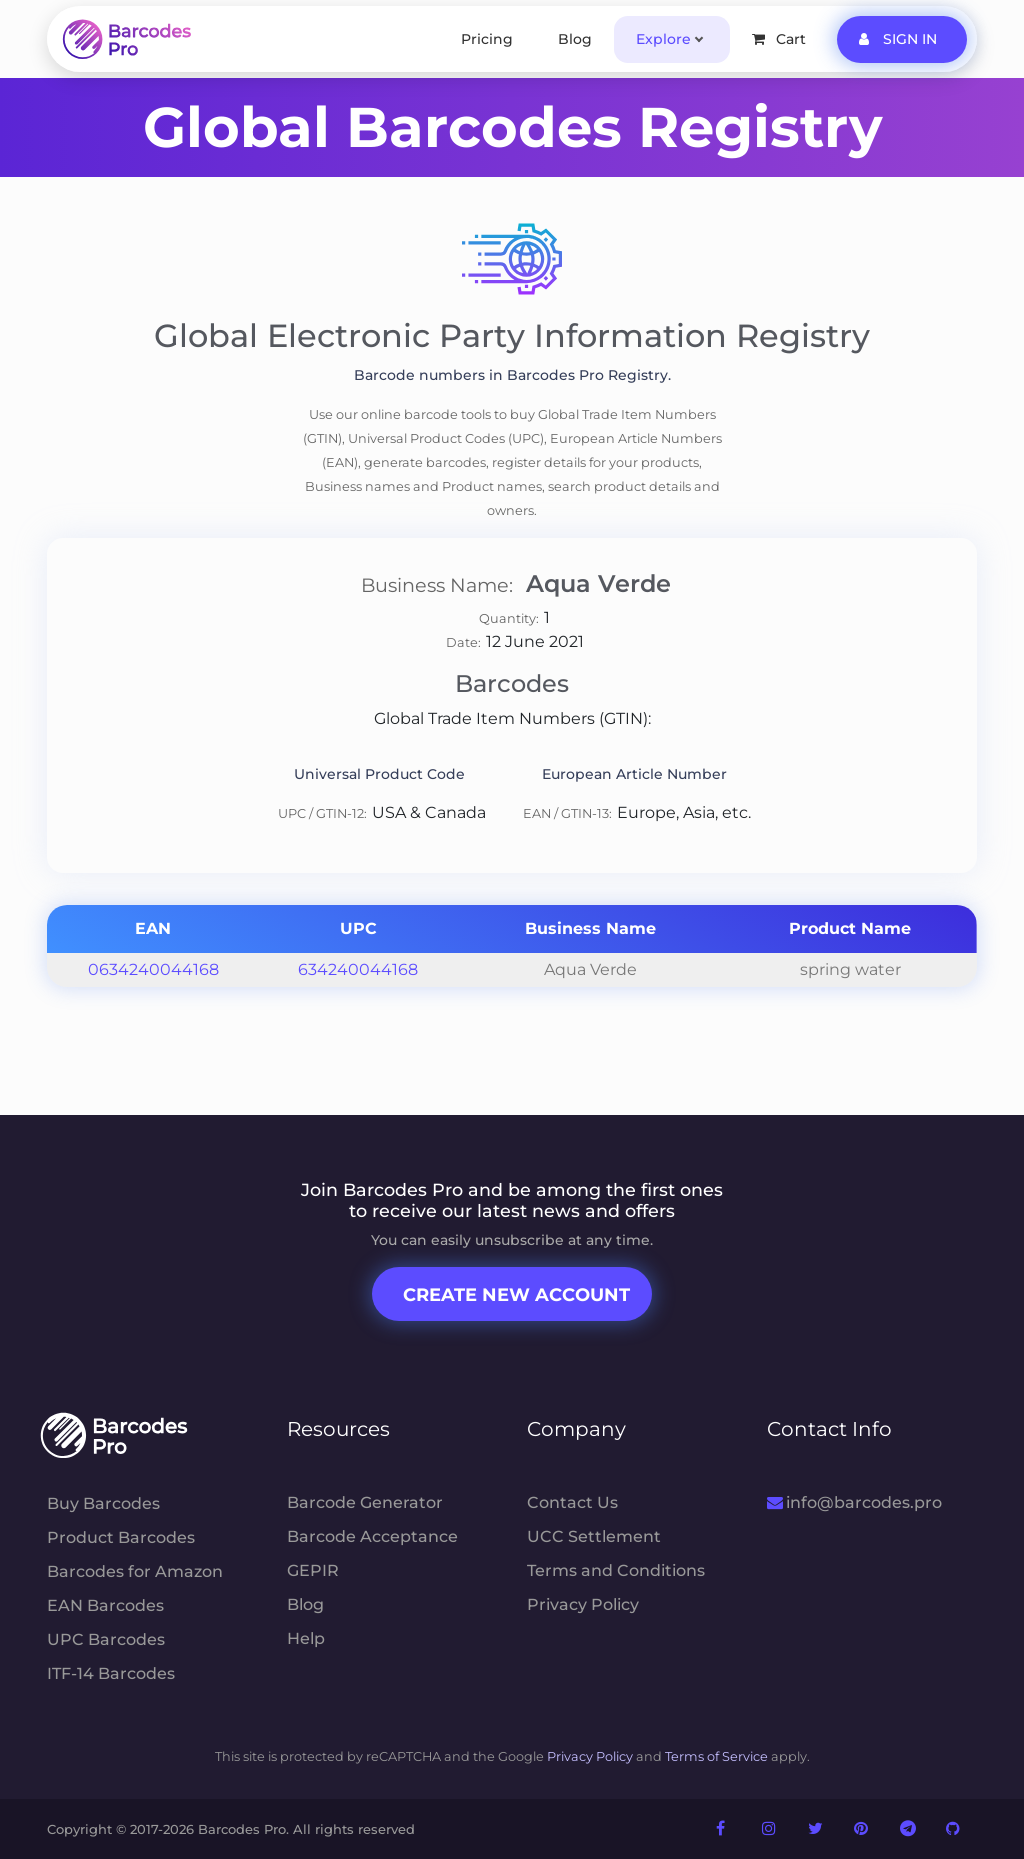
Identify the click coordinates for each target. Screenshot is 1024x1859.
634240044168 (358, 969)
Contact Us (572, 1502)
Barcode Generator (365, 1502)
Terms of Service (716, 1756)
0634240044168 (153, 969)
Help (306, 1638)
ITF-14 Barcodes (111, 1673)
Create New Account (516, 1295)
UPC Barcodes (106, 1639)
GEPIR (313, 1570)
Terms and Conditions (616, 1570)
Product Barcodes (121, 1537)
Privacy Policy (583, 1604)
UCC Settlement (594, 1536)
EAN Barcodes (105, 1605)
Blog (575, 39)
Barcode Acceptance (372, 1536)
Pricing (487, 39)
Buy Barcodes (103, 1503)
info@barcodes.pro (854, 1502)
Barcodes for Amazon (135, 1571)
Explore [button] (663, 39)
